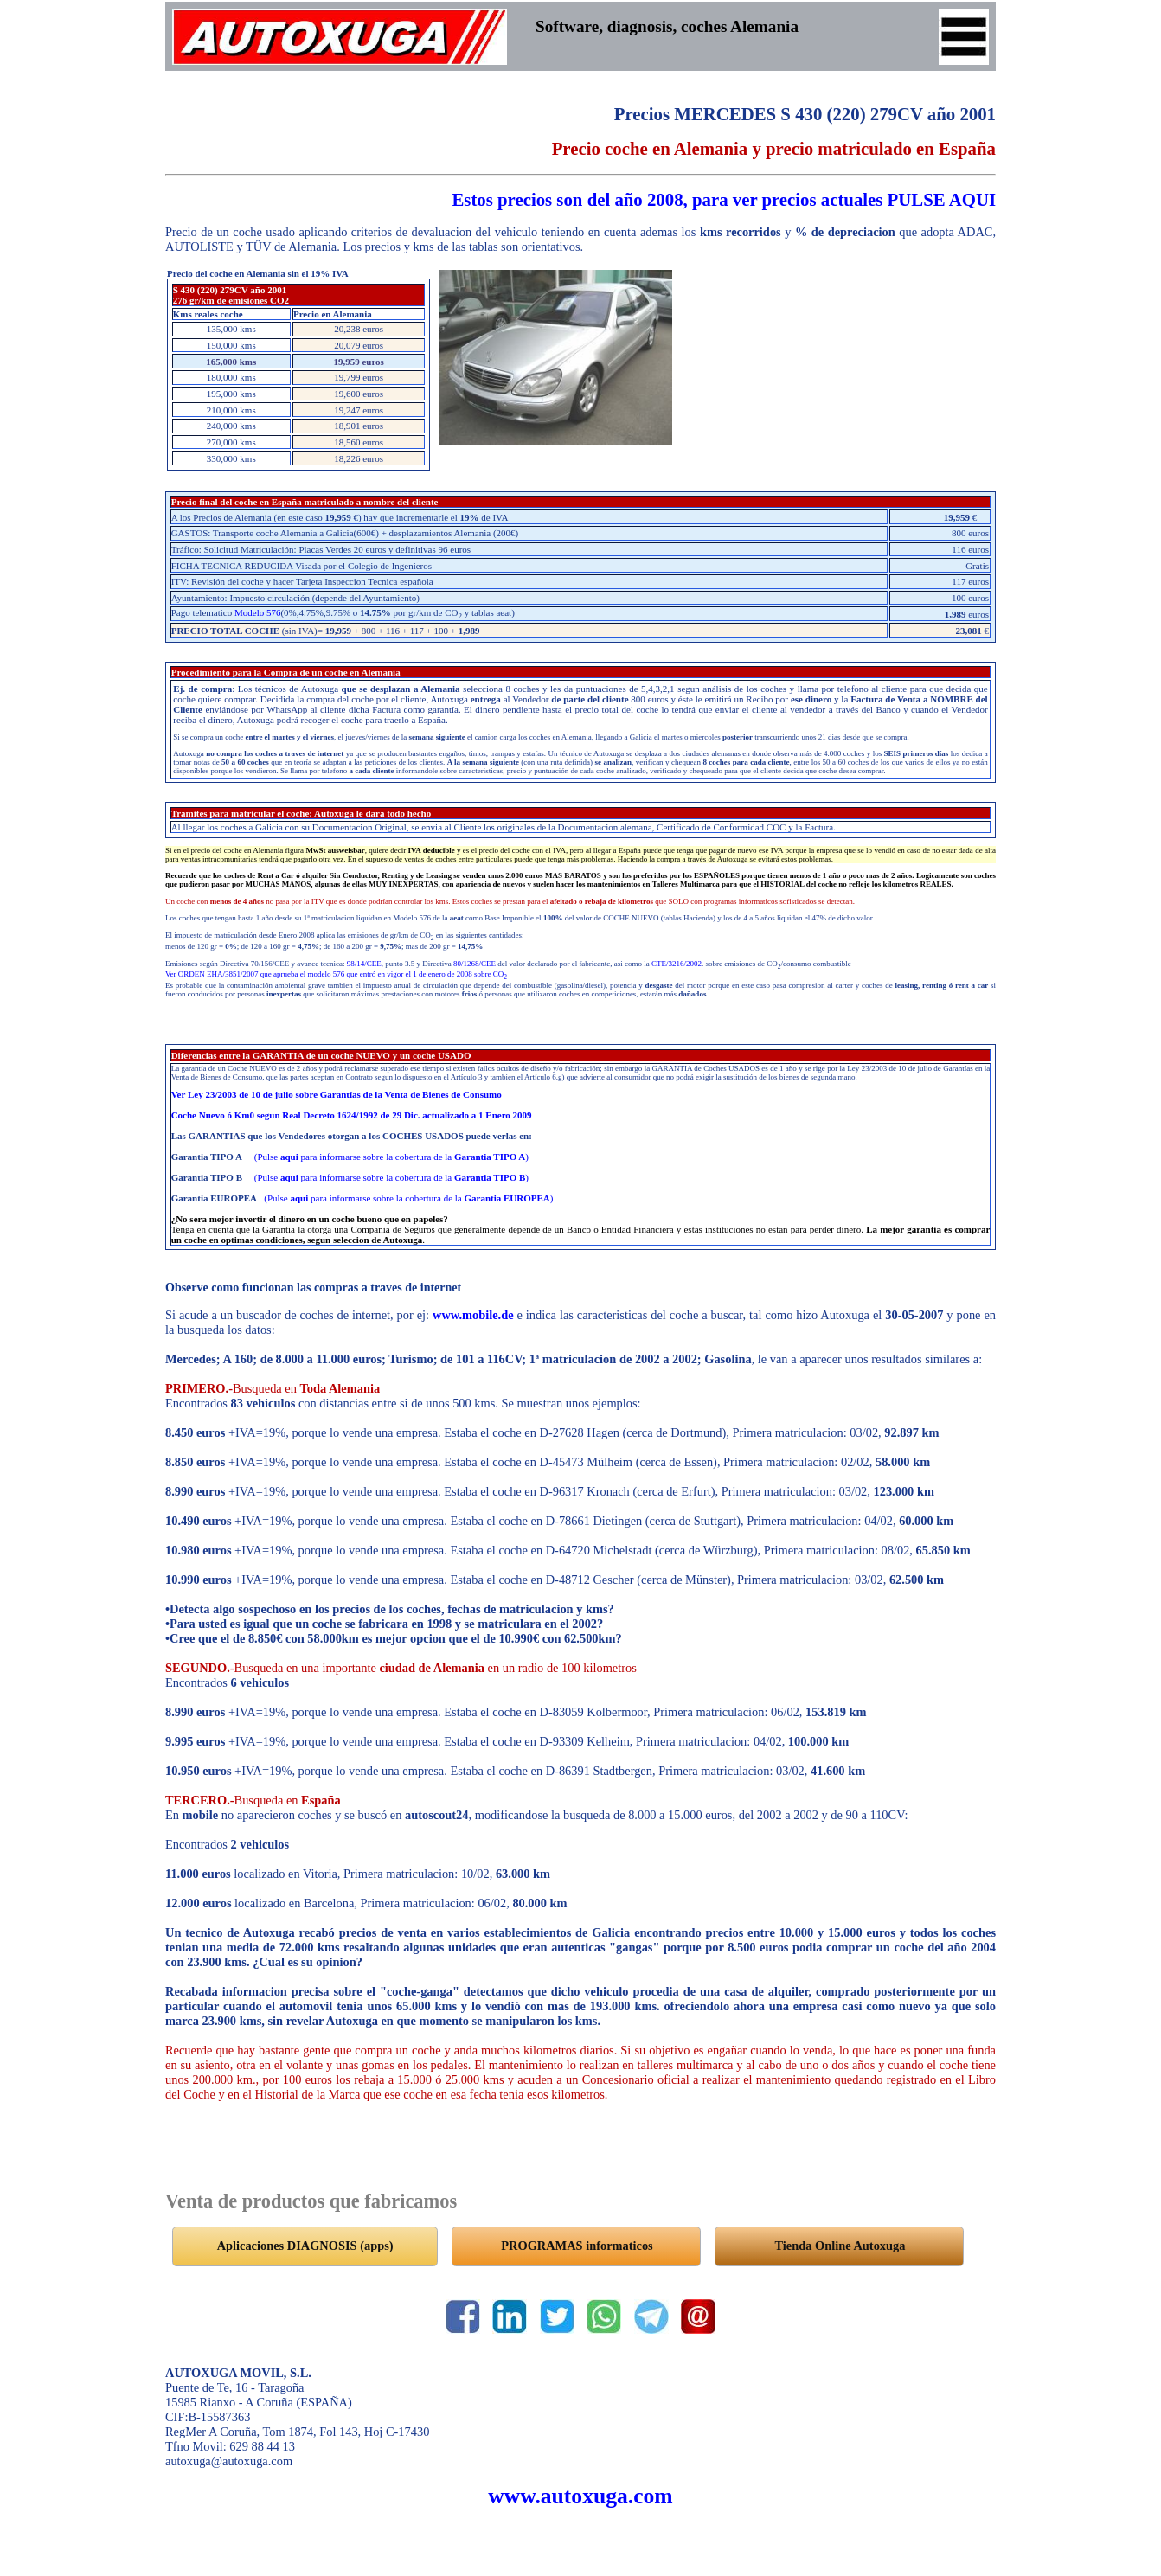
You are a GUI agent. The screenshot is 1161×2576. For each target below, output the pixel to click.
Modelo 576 (257, 612)
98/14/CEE (364, 963)
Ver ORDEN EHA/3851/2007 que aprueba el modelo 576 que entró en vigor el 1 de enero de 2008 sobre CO (336, 974)
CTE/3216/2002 (676, 963)
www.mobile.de (473, 1315)
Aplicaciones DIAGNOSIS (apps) (305, 2245)
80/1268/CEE (474, 963)
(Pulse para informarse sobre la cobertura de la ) (391, 1156)
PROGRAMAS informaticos (576, 2245)
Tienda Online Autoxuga (840, 2245)
